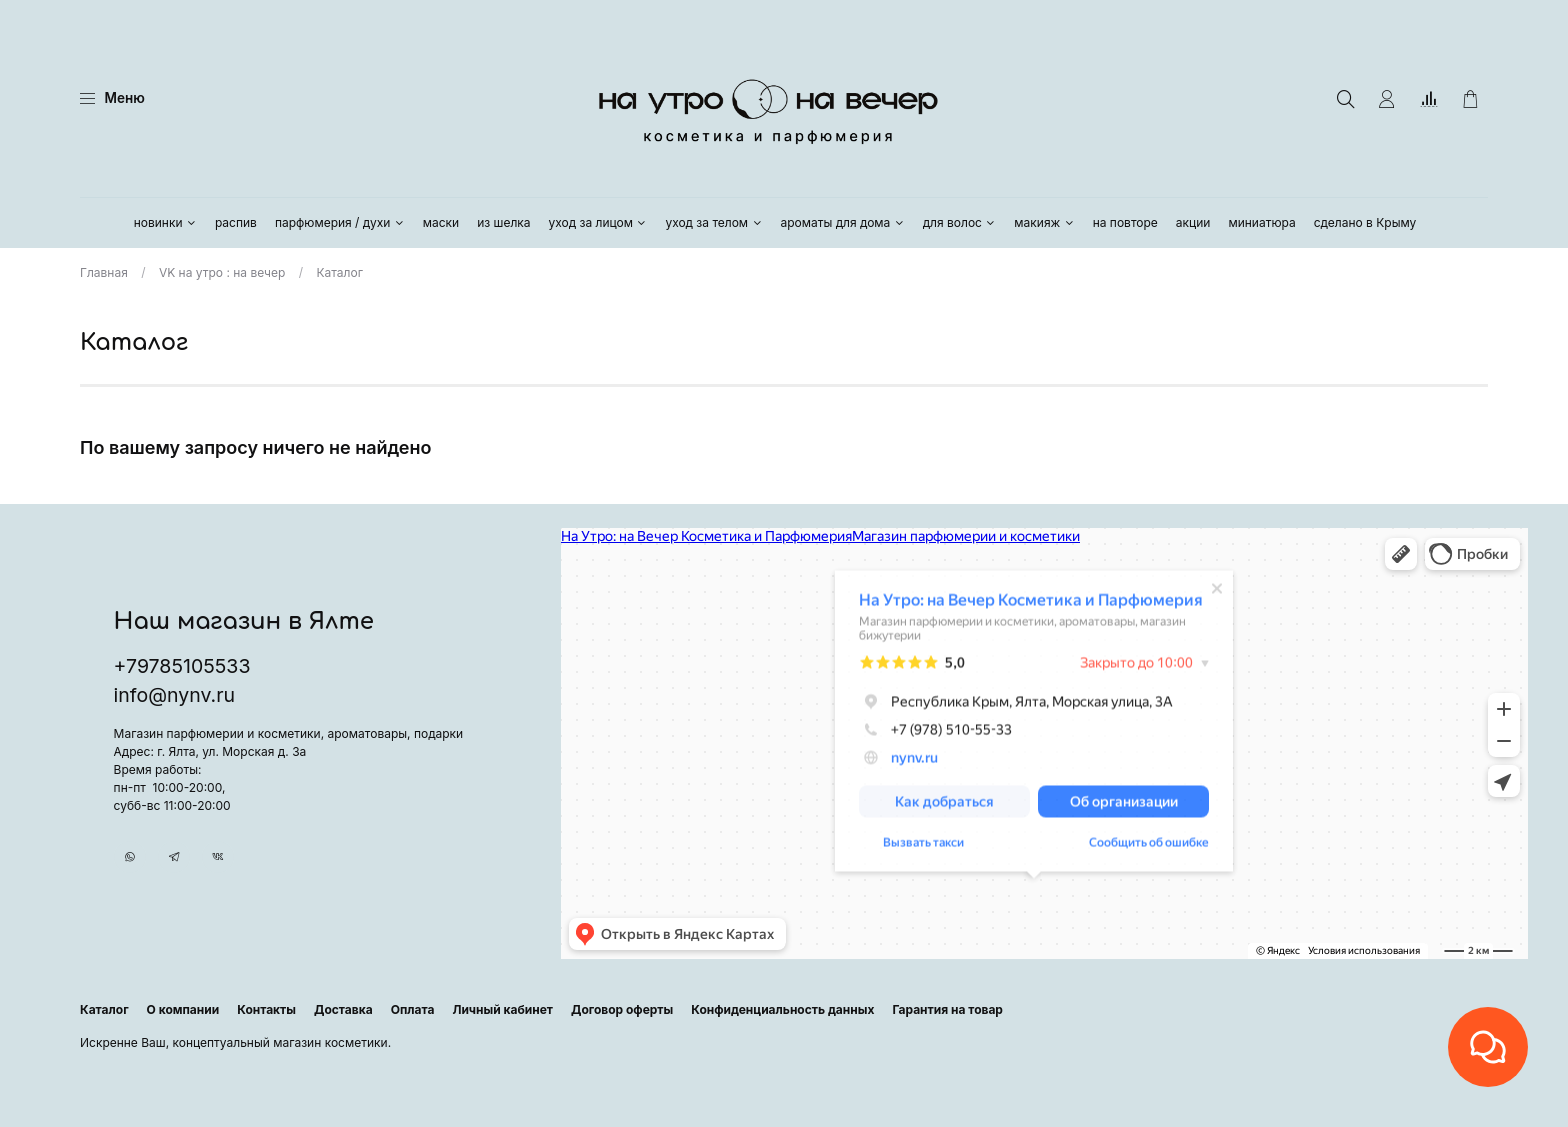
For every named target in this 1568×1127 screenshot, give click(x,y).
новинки (165, 222)
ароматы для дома (843, 222)
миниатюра (1261, 222)
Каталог (104, 1009)
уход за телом (713, 222)
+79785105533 (182, 654)
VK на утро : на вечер (222, 272)
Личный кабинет (502, 1009)
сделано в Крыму (1365, 222)
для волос (960, 222)
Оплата (413, 1009)
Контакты (266, 1009)
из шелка (503, 222)
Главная (104, 272)
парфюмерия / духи (340, 222)
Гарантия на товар (947, 1009)
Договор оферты (622, 1009)
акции (1193, 222)
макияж (1044, 222)
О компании (183, 1009)
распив (236, 222)
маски (441, 222)
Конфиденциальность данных (782, 1009)
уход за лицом (598, 222)
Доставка (343, 1009)
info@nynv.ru (174, 683)
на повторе (1125, 222)
